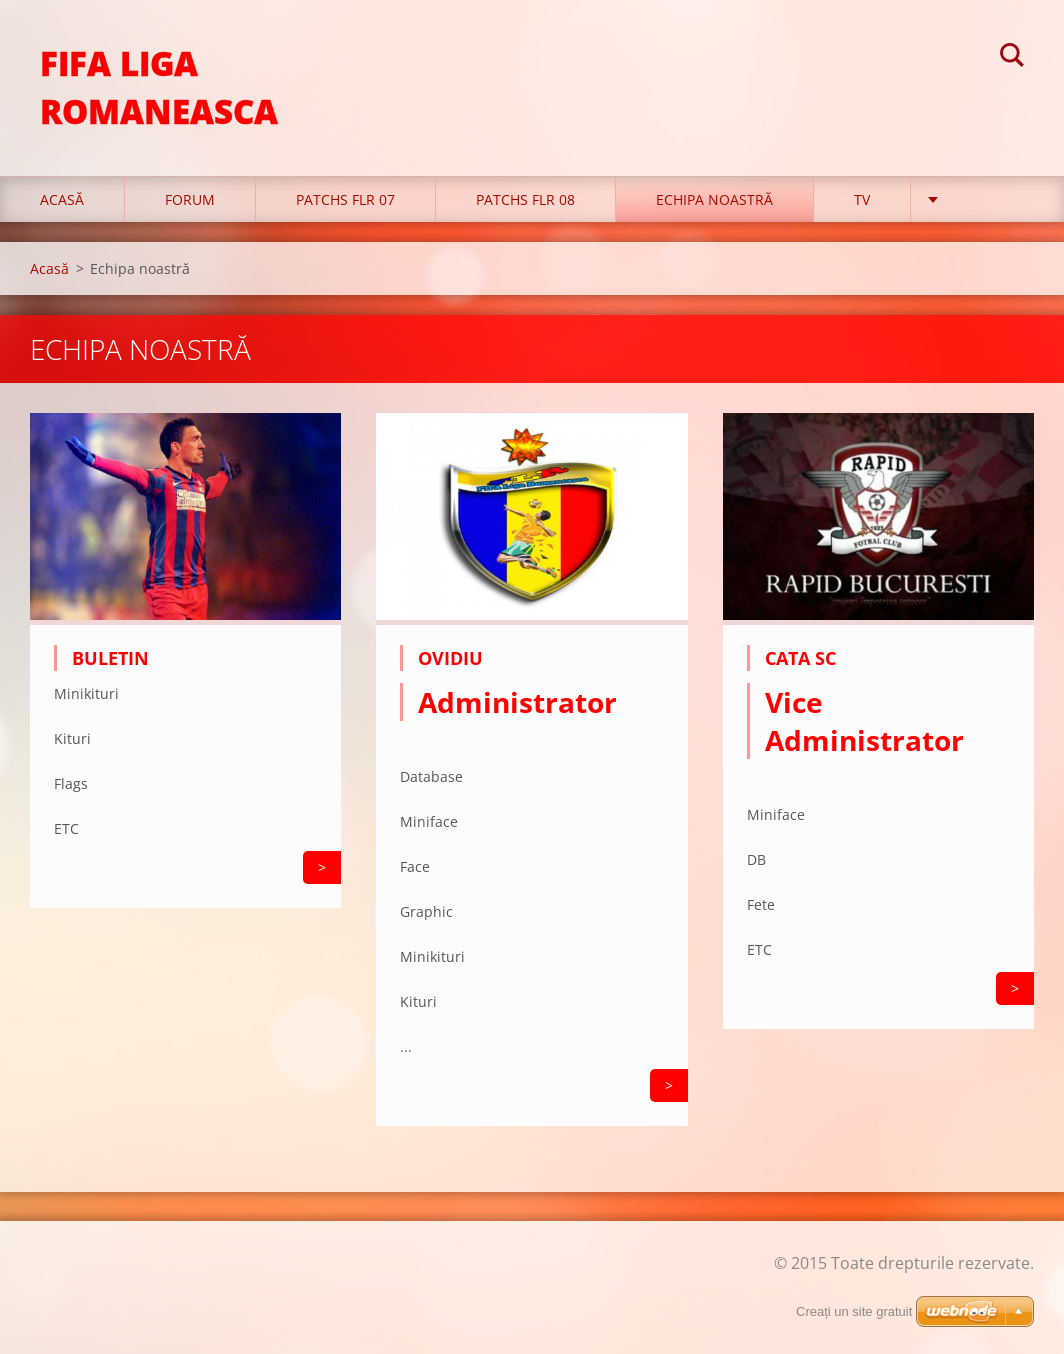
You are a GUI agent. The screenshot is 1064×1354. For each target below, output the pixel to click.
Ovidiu (450, 658)
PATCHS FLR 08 (525, 199)
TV (862, 199)
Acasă (62, 199)
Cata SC (800, 658)
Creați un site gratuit (854, 1311)
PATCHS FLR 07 (345, 199)
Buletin (110, 658)
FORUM (190, 199)
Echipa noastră (714, 199)
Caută (1012, 58)
